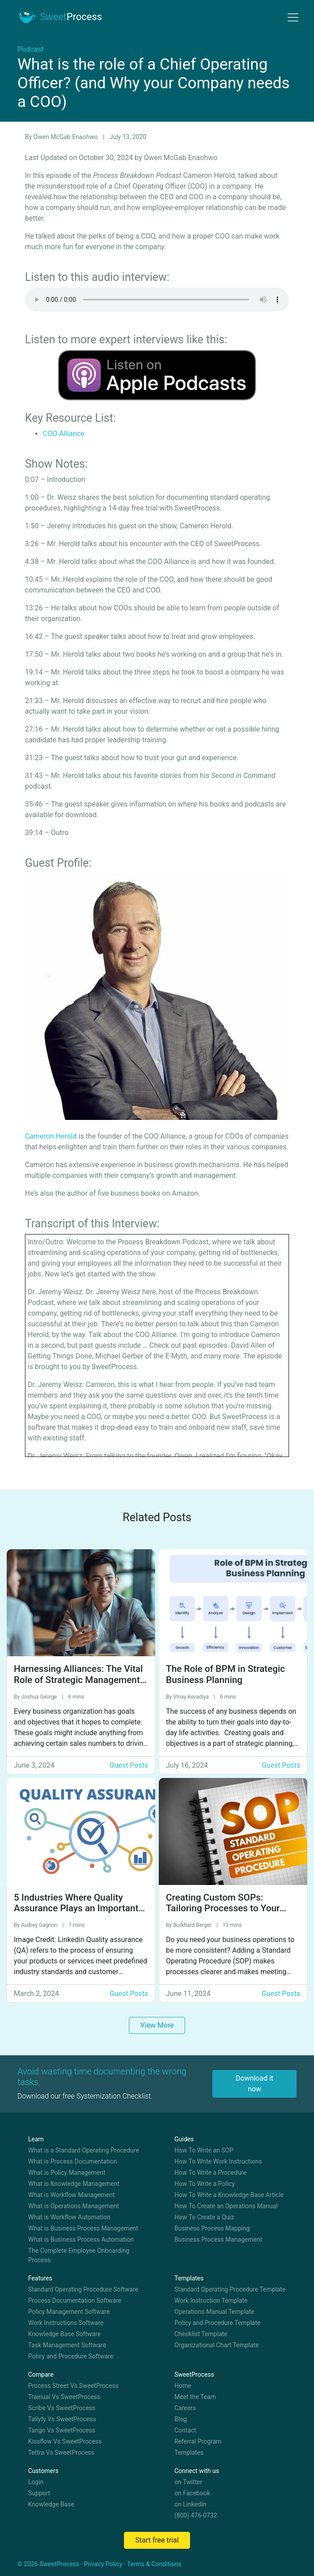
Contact (185, 2430)
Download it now (254, 2083)
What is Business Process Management (83, 2228)
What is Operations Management (73, 2206)
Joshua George (39, 1697)
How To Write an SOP (203, 2150)
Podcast (30, 49)
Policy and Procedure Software (70, 2356)
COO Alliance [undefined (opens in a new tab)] (63, 433)
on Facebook (192, 2493)
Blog (180, 2419)
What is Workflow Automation (69, 2217)
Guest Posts (128, 1765)
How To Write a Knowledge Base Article (229, 2194)
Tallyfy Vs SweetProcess (62, 2419)
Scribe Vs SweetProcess (61, 2407)
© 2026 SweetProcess (48, 2564)
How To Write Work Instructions (218, 2161)
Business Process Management (218, 2239)
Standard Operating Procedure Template (229, 2289)
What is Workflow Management (71, 2194)
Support (39, 2493)
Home (182, 2385)
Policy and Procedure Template (217, 2322)
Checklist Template (200, 2333)
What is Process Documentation (72, 2161)
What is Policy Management (66, 2172)
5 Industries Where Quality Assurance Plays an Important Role (76, 1908)
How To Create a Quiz (204, 2217)
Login (36, 2481)
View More (157, 2025)
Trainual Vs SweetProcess (64, 2396)
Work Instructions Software (65, 2322)
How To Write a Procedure (210, 2172)
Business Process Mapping (212, 2228)
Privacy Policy (103, 2564)
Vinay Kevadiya (191, 1697)
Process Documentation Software (74, 2300)
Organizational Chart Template (216, 2345)
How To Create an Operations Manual (226, 2206)
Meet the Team (195, 2396)
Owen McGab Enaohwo (66, 136)
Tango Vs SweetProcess (61, 2430)
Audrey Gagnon (40, 1925)
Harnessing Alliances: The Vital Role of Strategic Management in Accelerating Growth (78, 1679)
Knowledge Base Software (64, 2333)
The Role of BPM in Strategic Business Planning (225, 1674)
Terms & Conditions (154, 2564)
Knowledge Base (51, 2504)
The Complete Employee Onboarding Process (78, 2255)
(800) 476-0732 (195, 2515)
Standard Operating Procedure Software (83, 2289)
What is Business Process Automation (81, 2239)
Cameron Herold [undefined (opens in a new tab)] (51, 1136)
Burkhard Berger (193, 1925)
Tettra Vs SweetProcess (61, 2452)
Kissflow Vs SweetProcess (65, 2441)
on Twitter (188, 2481)
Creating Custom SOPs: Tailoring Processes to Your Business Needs (223, 1908)
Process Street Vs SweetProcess (73, 2385)
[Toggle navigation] (293, 17)
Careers (185, 2407)
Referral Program (198, 2441)
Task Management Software (67, 2345)
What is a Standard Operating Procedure (83, 2150)
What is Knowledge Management (74, 2183)
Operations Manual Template (214, 2311)
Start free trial (156, 2540)
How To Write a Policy (204, 2183)
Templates (189, 2452)
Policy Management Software (69, 2311)
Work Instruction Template (211, 2300)
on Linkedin (190, 2504)
